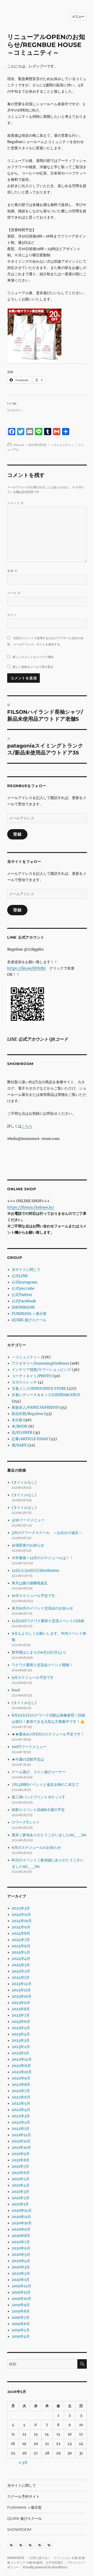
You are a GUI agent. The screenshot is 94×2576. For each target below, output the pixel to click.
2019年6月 (21, 2323)
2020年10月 (22, 2223)
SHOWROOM (23, 1307)
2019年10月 (21, 2298)
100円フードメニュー (29, 1746)
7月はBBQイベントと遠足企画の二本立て (45, 1784)
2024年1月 (20, 1977)
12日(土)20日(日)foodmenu (35, 1570)
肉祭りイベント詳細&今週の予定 (38, 1809)
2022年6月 (21, 2097)
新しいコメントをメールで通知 (33, 657)
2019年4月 (21, 2336)
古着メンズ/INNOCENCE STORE (39, 1388)
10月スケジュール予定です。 (35, 1595)
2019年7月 (20, 2317)
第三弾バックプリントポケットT (38, 1797)
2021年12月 (21, 2135)
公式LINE (20, 1275)
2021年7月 (20, 2166)
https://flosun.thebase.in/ (30, 1207)
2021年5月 (20, 2179)
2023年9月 (21, 2002)
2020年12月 (22, 2210)
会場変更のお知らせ (28, 1545)
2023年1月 (20, 2053)
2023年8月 (21, 2009)
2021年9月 (21, 2153)
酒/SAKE (19, 1445)
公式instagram (24, 1282)
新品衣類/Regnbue (27, 1413)
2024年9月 (21, 1927)
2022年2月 (21, 2122)
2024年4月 (21, 1958)
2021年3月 (20, 2191)
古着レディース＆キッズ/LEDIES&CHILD (46, 1394)
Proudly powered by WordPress (45, 2567)
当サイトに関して (26, 1269)
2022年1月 (20, 2128)
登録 (17, 834)
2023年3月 (21, 2040)
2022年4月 (21, 2109)
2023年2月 (21, 2046)
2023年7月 (21, 2015)
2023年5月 (21, 2027)
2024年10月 (22, 1920)
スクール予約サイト (23, 2496)
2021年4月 (20, 2185)
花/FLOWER (22, 1432)
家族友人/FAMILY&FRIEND (35, 1407)
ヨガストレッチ (24, 1382)
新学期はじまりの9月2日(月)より (39, 1652)
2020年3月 (21, 2267)
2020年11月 (21, 2216)
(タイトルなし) (24, 1482)
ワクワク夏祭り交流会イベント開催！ (42, 1665)
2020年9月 (21, 2229)
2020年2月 (21, 2273)
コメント (15, 503)
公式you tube (23, 1288)
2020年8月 (21, 2235)
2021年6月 (21, 2172)
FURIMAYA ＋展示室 (29, 1313)
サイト (12, 615)
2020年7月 (21, 2242)
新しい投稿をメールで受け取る (33, 667)
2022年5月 (21, 2103)
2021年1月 (20, 2204)
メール (14, 593)
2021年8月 (20, 2160)
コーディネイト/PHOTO (31, 1376)
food (16, 1690)
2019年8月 (21, 2311)
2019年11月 (21, 2292)
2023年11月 (21, 1990)
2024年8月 (21, 1933)
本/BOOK (19, 1426)
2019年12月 (21, 2286)
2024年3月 (21, 1965)
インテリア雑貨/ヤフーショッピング (41, 1369)
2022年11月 (21, 2065)
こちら (27, 1126)
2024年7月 (21, 1939)
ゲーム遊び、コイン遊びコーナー (39, 1772)
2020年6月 (21, 2248)
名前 (12, 571)
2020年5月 (21, 2254)
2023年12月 (21, 1983)
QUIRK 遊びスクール (29, 1320)
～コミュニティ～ (62, 445)
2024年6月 (21, 1946)
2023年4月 (21, 2034)
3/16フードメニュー (28, 1520)
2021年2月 (20, 2198)
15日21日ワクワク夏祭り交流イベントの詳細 (48, 1620)
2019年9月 (21, 2305)
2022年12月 (22, 2059)
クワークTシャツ (25, 1822)
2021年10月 (21, 2147)
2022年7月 (21, 2090)
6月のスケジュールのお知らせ (36, 1847)
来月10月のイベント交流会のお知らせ (42, 1608)
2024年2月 (21, 1971)
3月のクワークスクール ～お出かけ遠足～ (47, 1532)
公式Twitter (22, 1294)
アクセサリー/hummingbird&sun (40, 1363)
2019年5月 (21, 2330)
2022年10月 (22, 2072)
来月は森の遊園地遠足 (30, 1583)
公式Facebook (24, 1301)
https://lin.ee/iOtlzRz (26, 968)
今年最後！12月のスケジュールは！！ (42, 1557)
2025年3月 (21, 1908)
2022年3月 (21, 2116)
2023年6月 (21, 2021)
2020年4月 (21, 2260)
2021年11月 (21, 2141)
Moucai (18, 445)
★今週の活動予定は (28, 1759)
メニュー (78, 16)
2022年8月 (21, 2084)
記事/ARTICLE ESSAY (30, 1439)
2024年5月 (21, 1952)
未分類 (17, 1420)
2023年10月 (21, 1996)
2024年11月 (21, 1914)
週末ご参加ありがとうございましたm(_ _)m (49, 1835)
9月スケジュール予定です (33, 1677)
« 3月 (23, 2462)
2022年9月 (21, 2078)
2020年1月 (20, 2279)
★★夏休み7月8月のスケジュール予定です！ (48, 1734)
